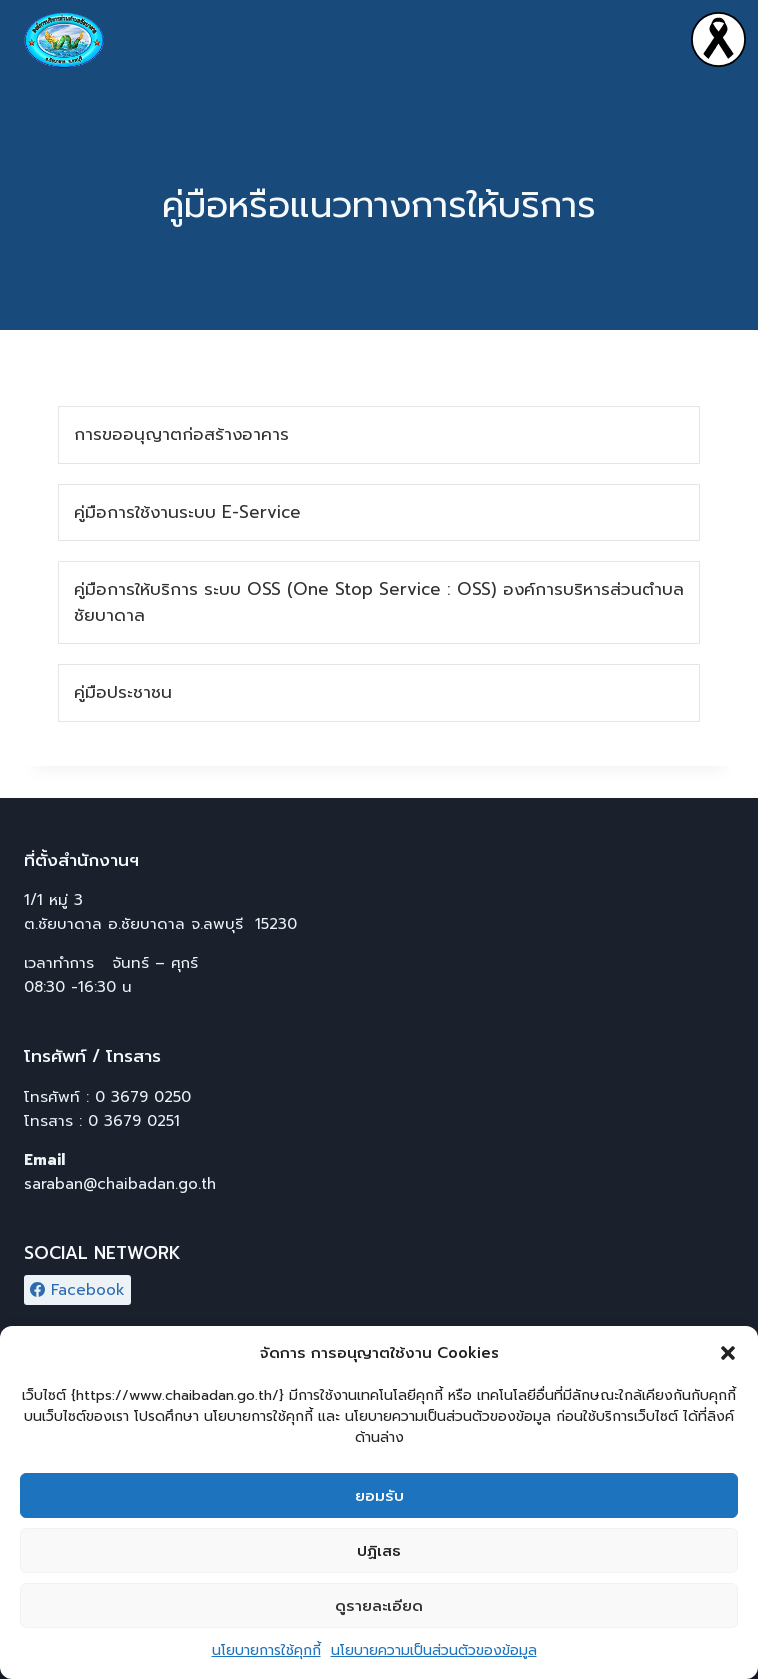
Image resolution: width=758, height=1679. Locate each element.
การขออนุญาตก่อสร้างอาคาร (181, 434)
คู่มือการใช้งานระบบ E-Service (187, 512)
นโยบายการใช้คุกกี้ (266, 1657)
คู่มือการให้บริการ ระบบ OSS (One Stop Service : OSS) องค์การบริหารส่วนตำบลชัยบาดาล (379, 602)
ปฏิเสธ (379, 1557)
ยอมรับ (379, 1502)
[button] (728, 1360)
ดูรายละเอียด (379, 1612)
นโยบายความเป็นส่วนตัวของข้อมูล (434, 1657)
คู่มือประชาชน (123, 692)
